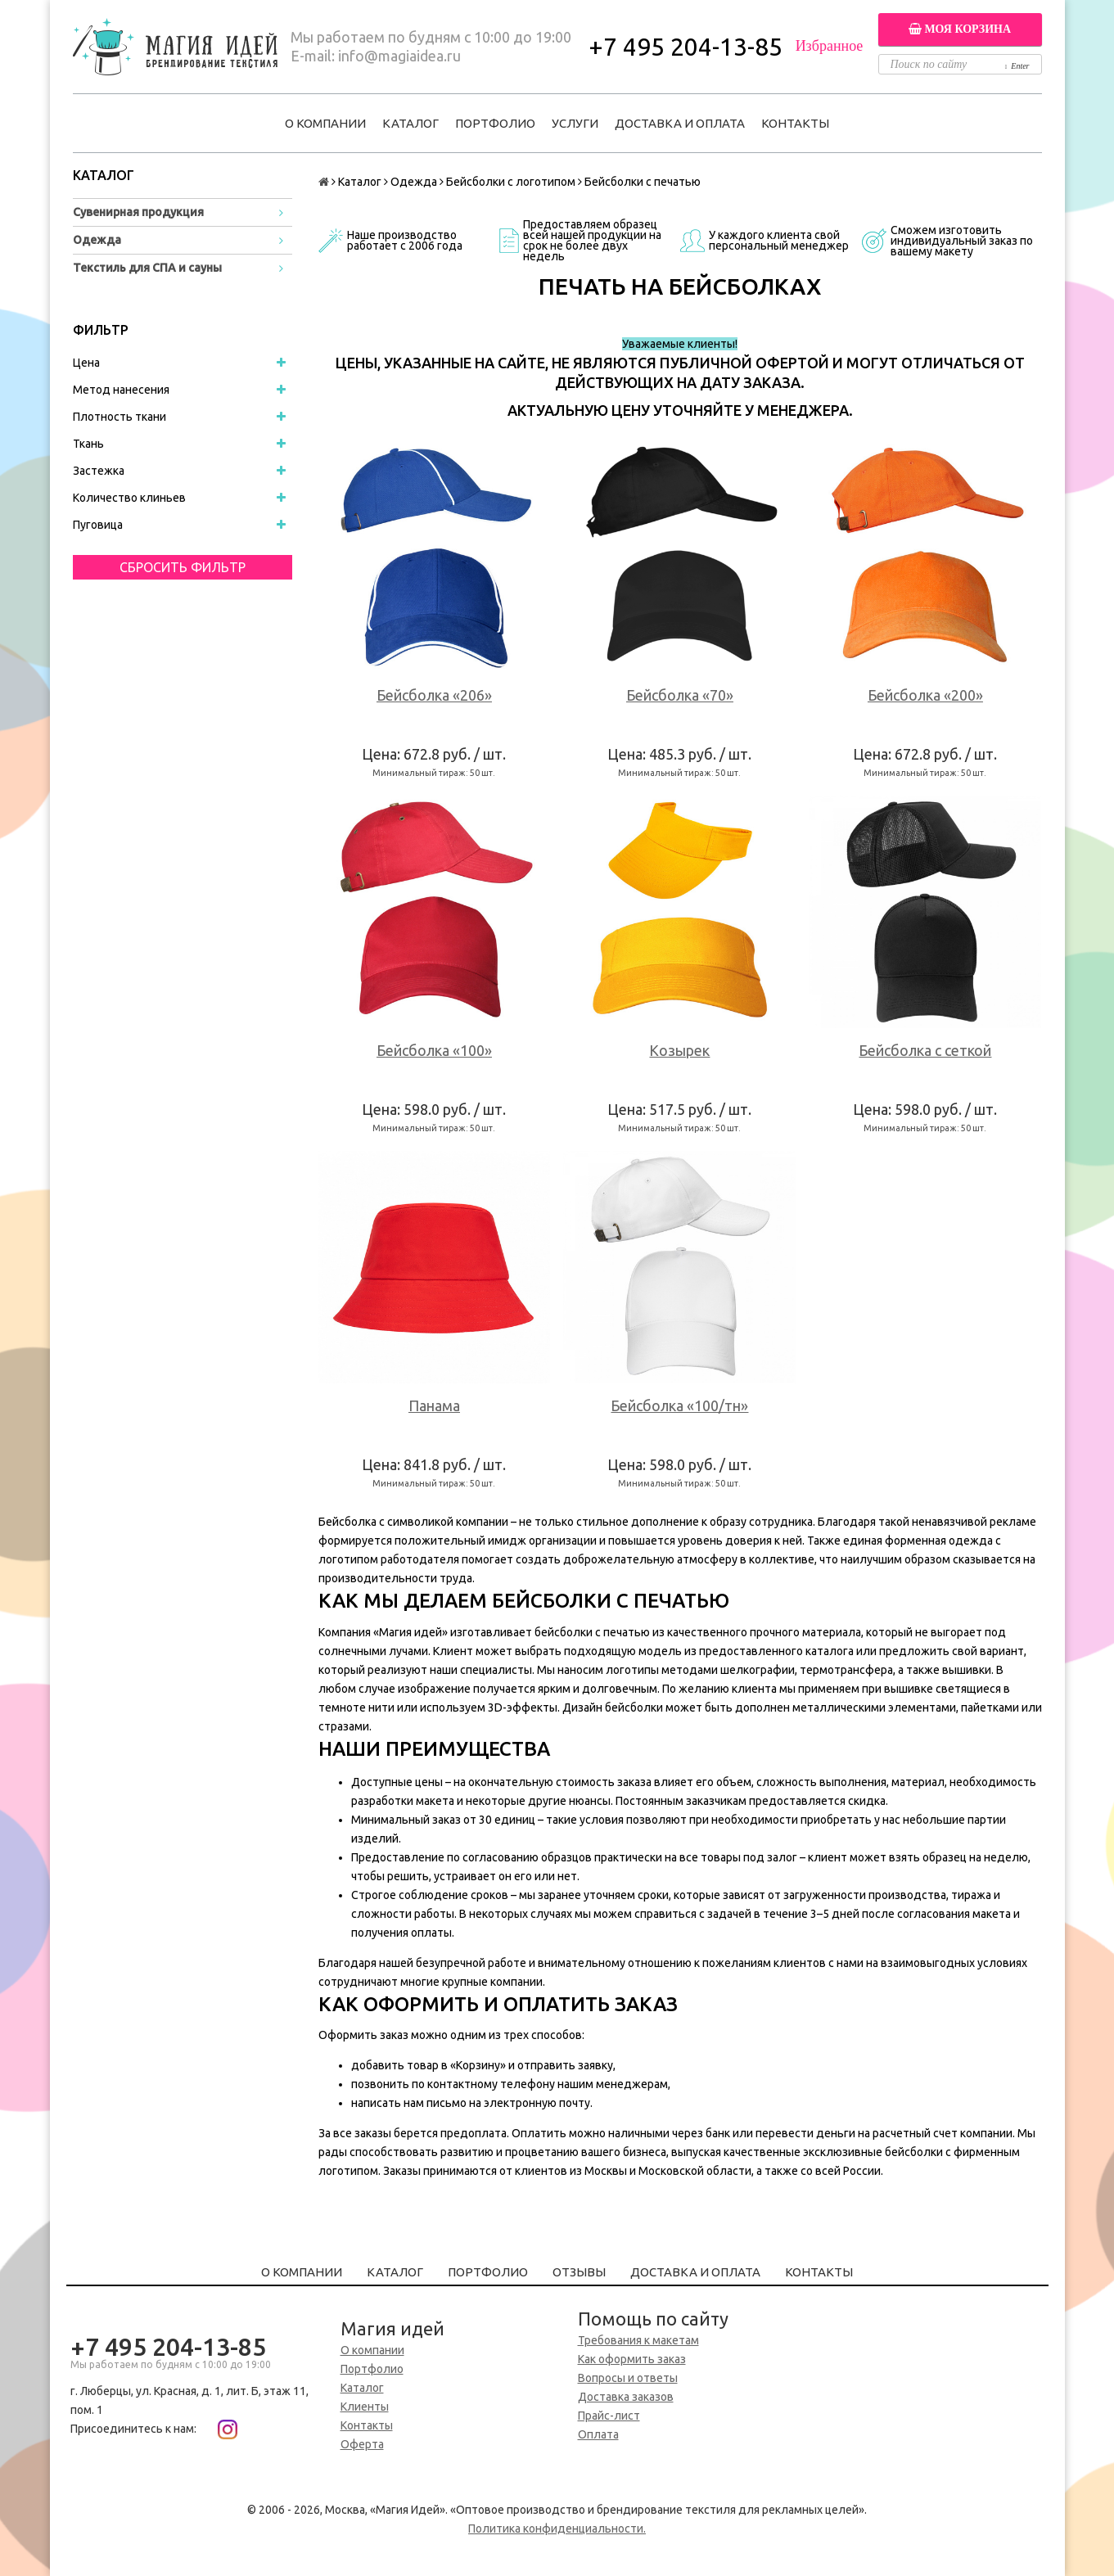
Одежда (97, 239)
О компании (325, 123)
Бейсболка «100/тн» (679, 1405)
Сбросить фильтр (183, 567)
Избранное (830, 46)
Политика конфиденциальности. (557, 2528)
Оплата (598, 2434)
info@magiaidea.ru (399, 55)
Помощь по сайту (653, 2318)
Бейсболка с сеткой (925, 1050)
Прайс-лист (609, 2415)
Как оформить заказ (632, 2359)
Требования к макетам (638, 2340)
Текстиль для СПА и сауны (147, 267)
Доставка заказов (626, 2396)
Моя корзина (960, 29)
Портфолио (495, 123)
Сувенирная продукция (138, 212)
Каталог (410, 123)
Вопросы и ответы (628, 2377)
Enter (1017, 65)
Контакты (795, 123)
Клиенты (365, 2406)
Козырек (679, 1050)
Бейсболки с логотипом (510, 181)
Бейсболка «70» (679, 695)
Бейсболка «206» (434, 695)
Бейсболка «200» (925, 695)
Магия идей (392, 2328)
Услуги (575, 123)
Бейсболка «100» (434, 1050)
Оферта (362, 2444)
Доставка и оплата (680, 123)
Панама (434, 1405)
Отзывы (579, 2272)
